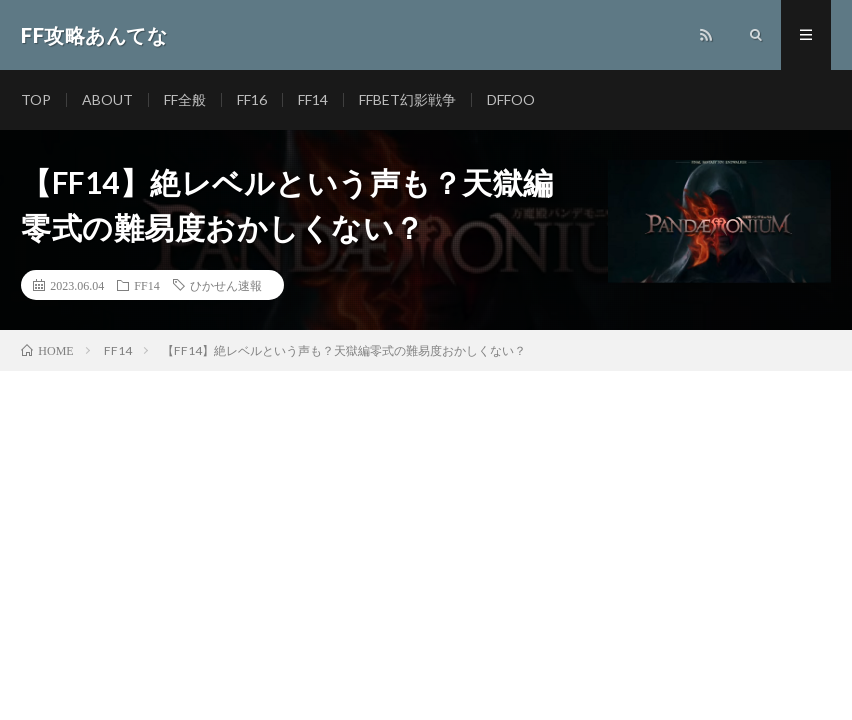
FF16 (252, 99)
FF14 (313, 99)
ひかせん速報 (226, 285)
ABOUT (107, 99)
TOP (36, 99)
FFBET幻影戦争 (407, 99)
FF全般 (185, 99)
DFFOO (511, 99)
